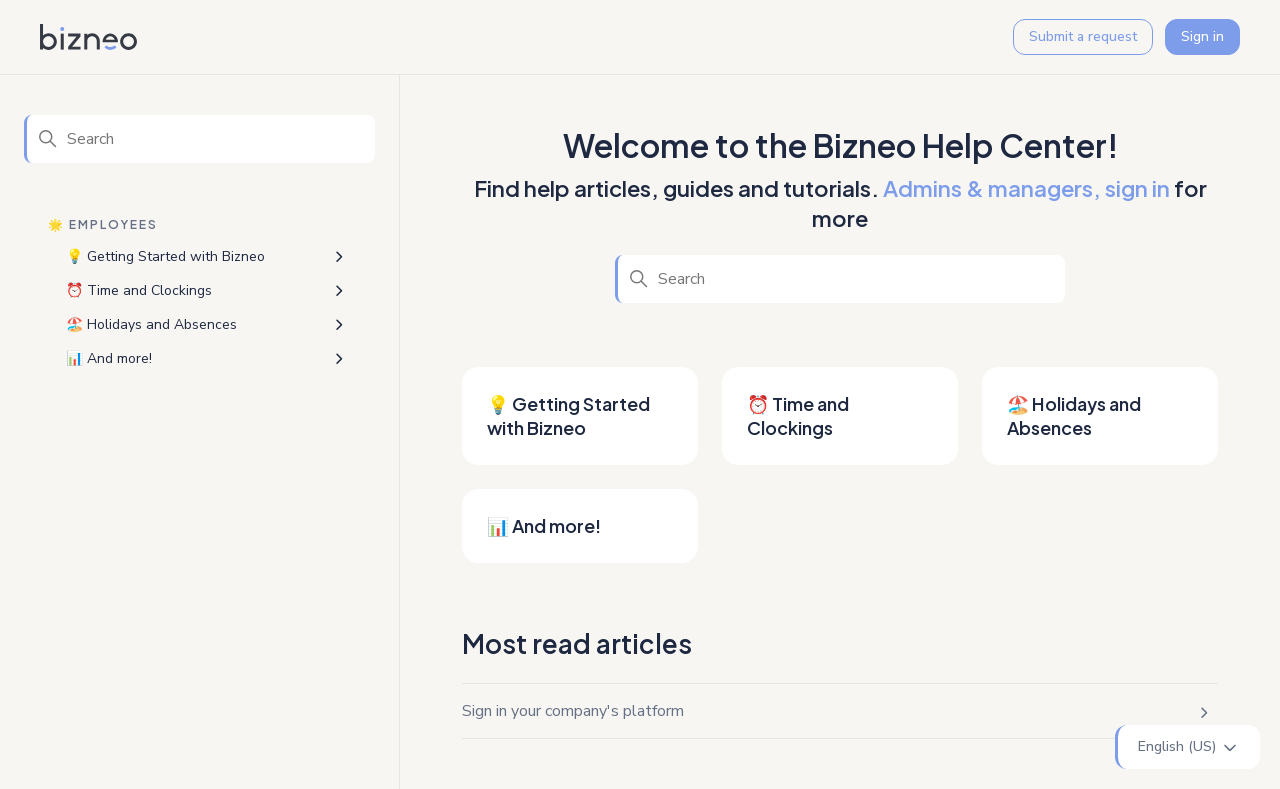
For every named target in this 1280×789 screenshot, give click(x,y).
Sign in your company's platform (573, 711)
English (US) (1189, 748)
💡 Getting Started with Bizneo (165, 256)
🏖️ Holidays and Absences (151, 324)
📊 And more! (109, 358)
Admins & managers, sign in (1026, 188)
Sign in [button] (1202, 36)
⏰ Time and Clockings (139, 290)
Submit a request (1083, 36)
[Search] (199, 139)
